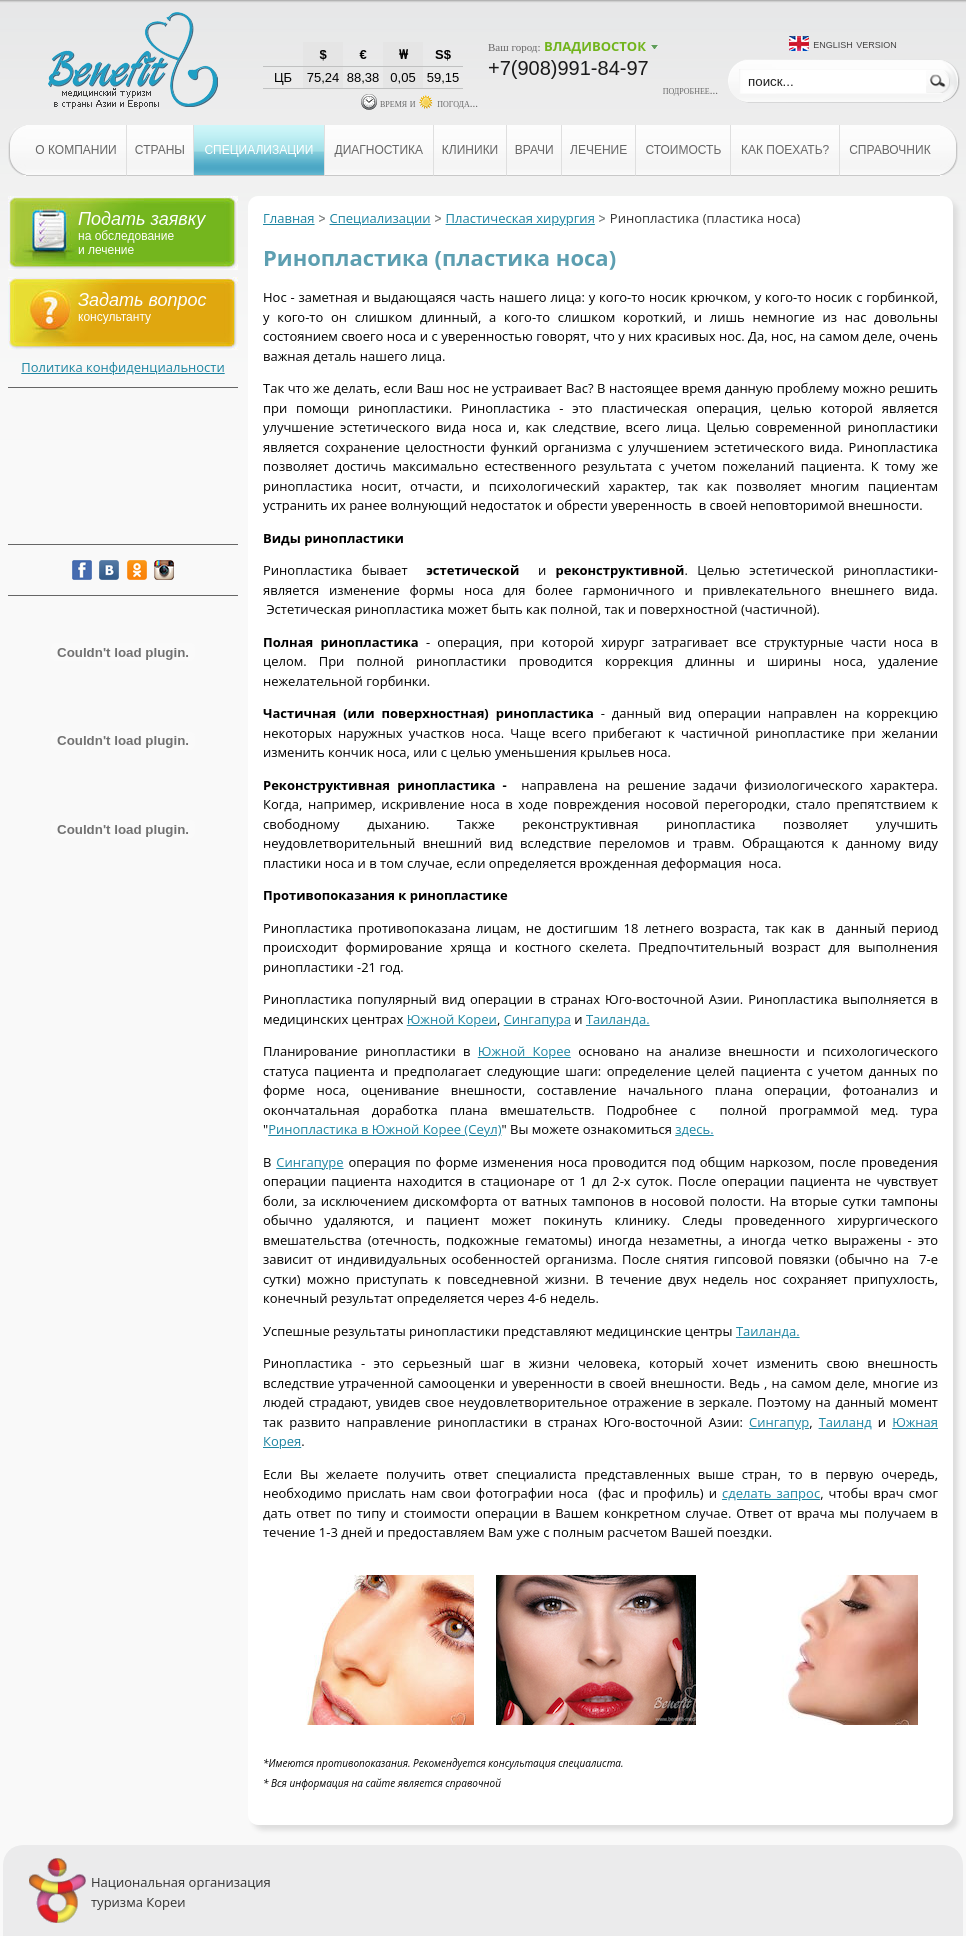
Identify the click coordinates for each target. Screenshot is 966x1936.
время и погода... (419, 103)
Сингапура (537, 1019)
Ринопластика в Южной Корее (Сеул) (384, 1129)
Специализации (380, 218)
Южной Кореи (452, 1019)
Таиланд (845, 1422)
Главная (289, 218)
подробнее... (690, 90)
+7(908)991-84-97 (568, 68)
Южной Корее (524, 1051)
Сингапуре (309, 1162)
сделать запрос (771, 1493)
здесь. (694, 1129)
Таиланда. (618, 1019)
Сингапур (779, 1422)
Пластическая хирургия (520, 218)
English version (855, 43)
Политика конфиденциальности (122, 367)
